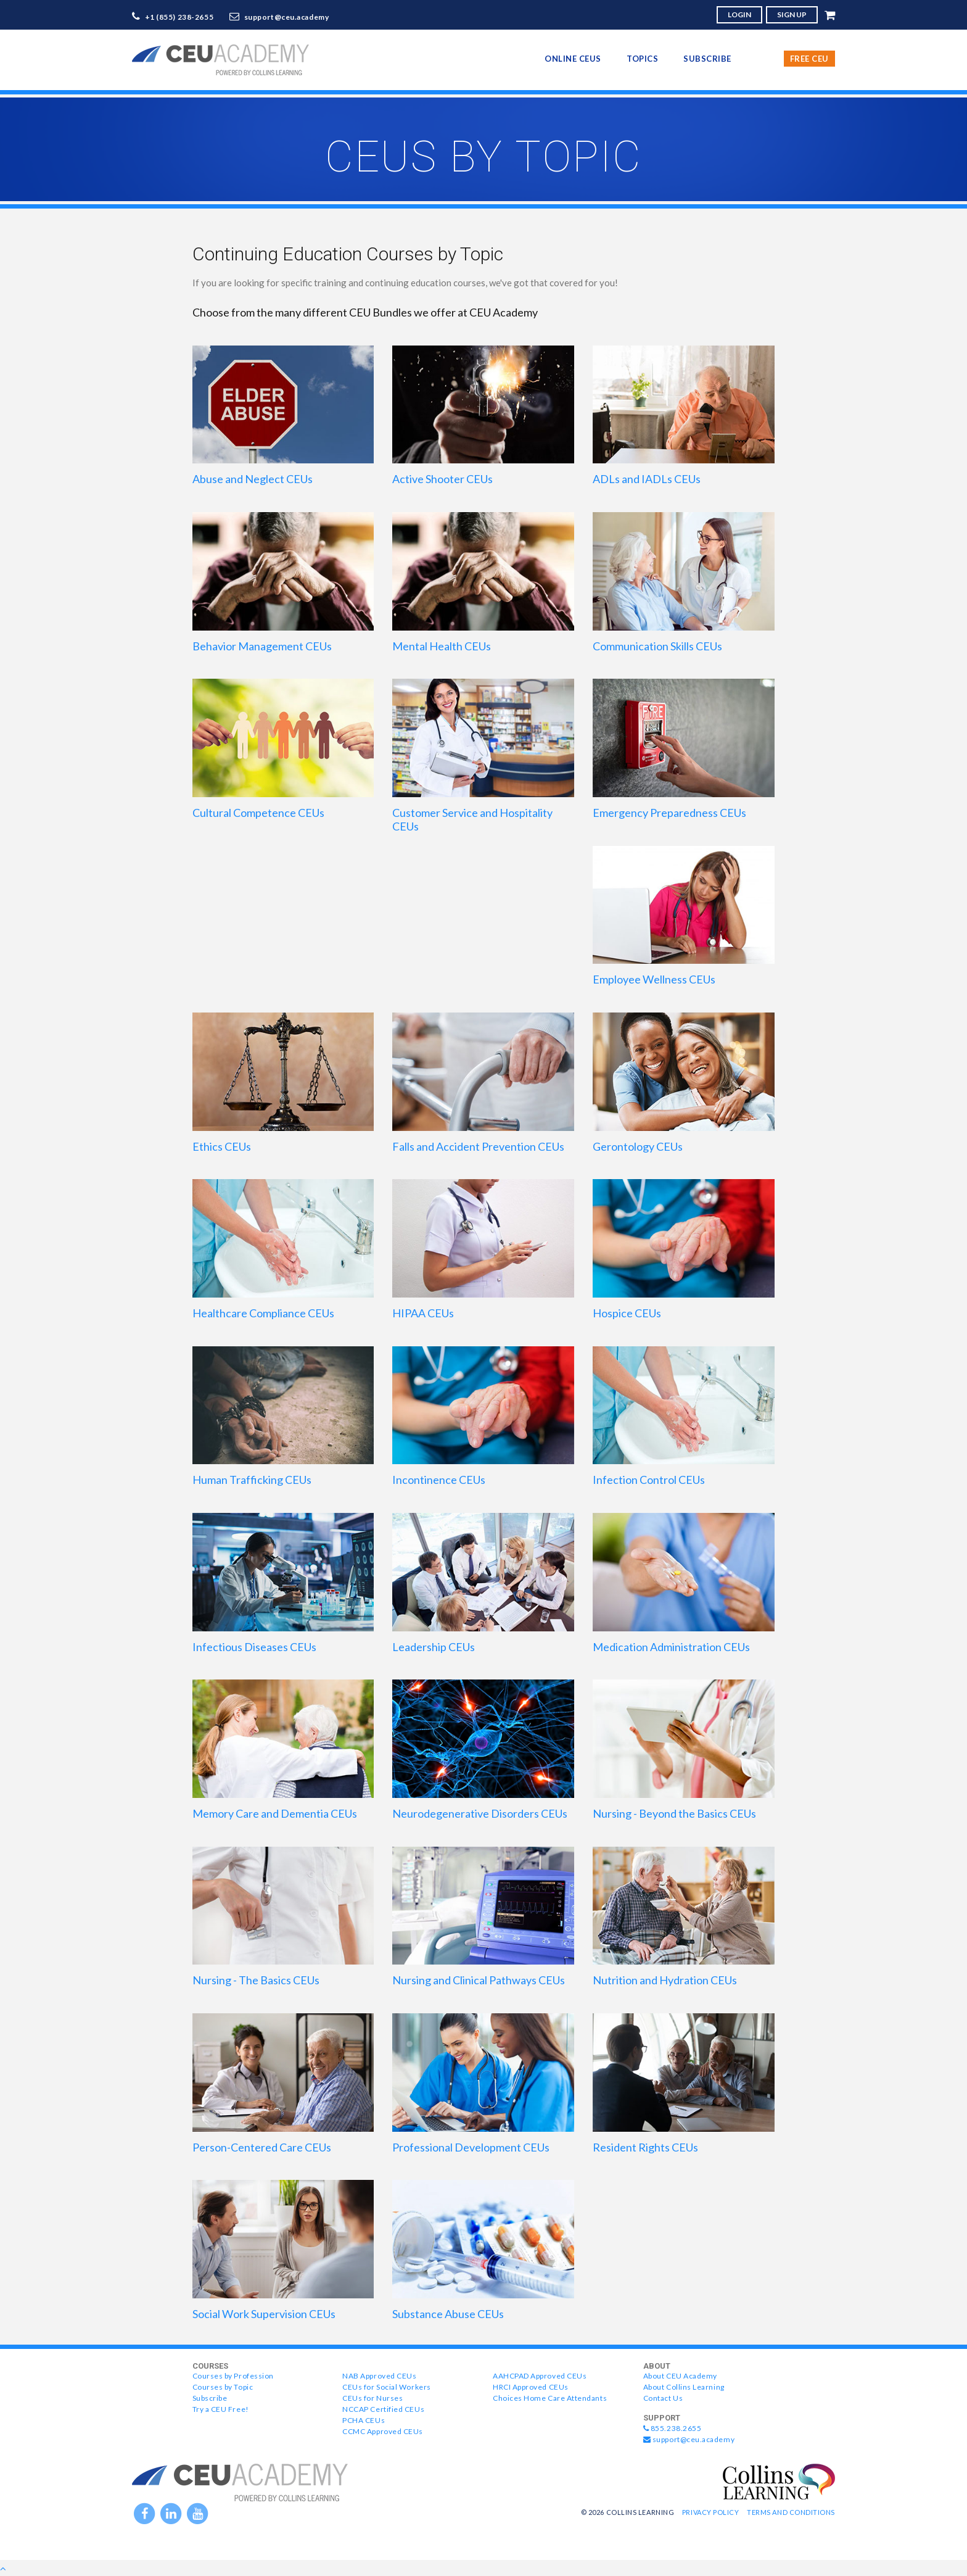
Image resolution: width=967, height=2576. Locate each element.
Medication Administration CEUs (671, 1647)
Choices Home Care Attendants (550, 2398)
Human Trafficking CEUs (251, 1479)
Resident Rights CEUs (645, 2147)
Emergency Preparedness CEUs (669, 812)
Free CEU (809, 59)
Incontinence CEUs (438, 1479)
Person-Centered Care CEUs (261, 2147)
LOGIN (739, 14)
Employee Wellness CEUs (654, 979)
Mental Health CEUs (441, 646)
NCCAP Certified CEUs (383, 2409)
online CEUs (573, 59)
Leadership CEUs (433, 1647)
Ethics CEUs (221, 1146)
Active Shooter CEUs (442, 479)
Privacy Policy (710, 2512)
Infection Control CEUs (649, 1479)
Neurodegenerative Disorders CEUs (479, 1813)
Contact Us (663, 2398)
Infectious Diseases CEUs (254, 1647)
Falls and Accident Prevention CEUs (478, 1146)
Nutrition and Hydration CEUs (665, 1980)
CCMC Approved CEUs (382, 2431)
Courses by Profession (233, 2375)
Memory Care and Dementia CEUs (274, 1813)
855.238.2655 (672, 2428)
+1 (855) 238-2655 (179, 17)
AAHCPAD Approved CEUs (539, 2375)
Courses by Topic (222, 2387)
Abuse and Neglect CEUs (252, 479)
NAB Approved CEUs (379, 2375)
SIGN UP (792, 14)
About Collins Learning (684, 2387)
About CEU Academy (680, 2375)
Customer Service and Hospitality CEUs (472, 819)
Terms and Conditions (791, 2512)
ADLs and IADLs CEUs (647, 479)
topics (642, 59)
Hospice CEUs (627, 1313)
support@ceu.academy (286, 17)
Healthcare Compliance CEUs (263, 1313)
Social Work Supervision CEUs (263, 2314)
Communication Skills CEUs (657, 646)
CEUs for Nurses (372, 2398)
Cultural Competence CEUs (258, 812)
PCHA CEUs (363, 2420)
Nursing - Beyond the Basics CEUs (674, 1813)
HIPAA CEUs (423, 1313)
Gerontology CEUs (638, 1146)
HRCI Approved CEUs (531, 2387)
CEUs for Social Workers (386, 2387)
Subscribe (707, 59)
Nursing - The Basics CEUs (255, 1980)
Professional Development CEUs (470, 2147)
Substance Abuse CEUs (448, 2314)
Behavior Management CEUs (262, 646)
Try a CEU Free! (220, 2409)
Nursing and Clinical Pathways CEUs (478, 1980)
